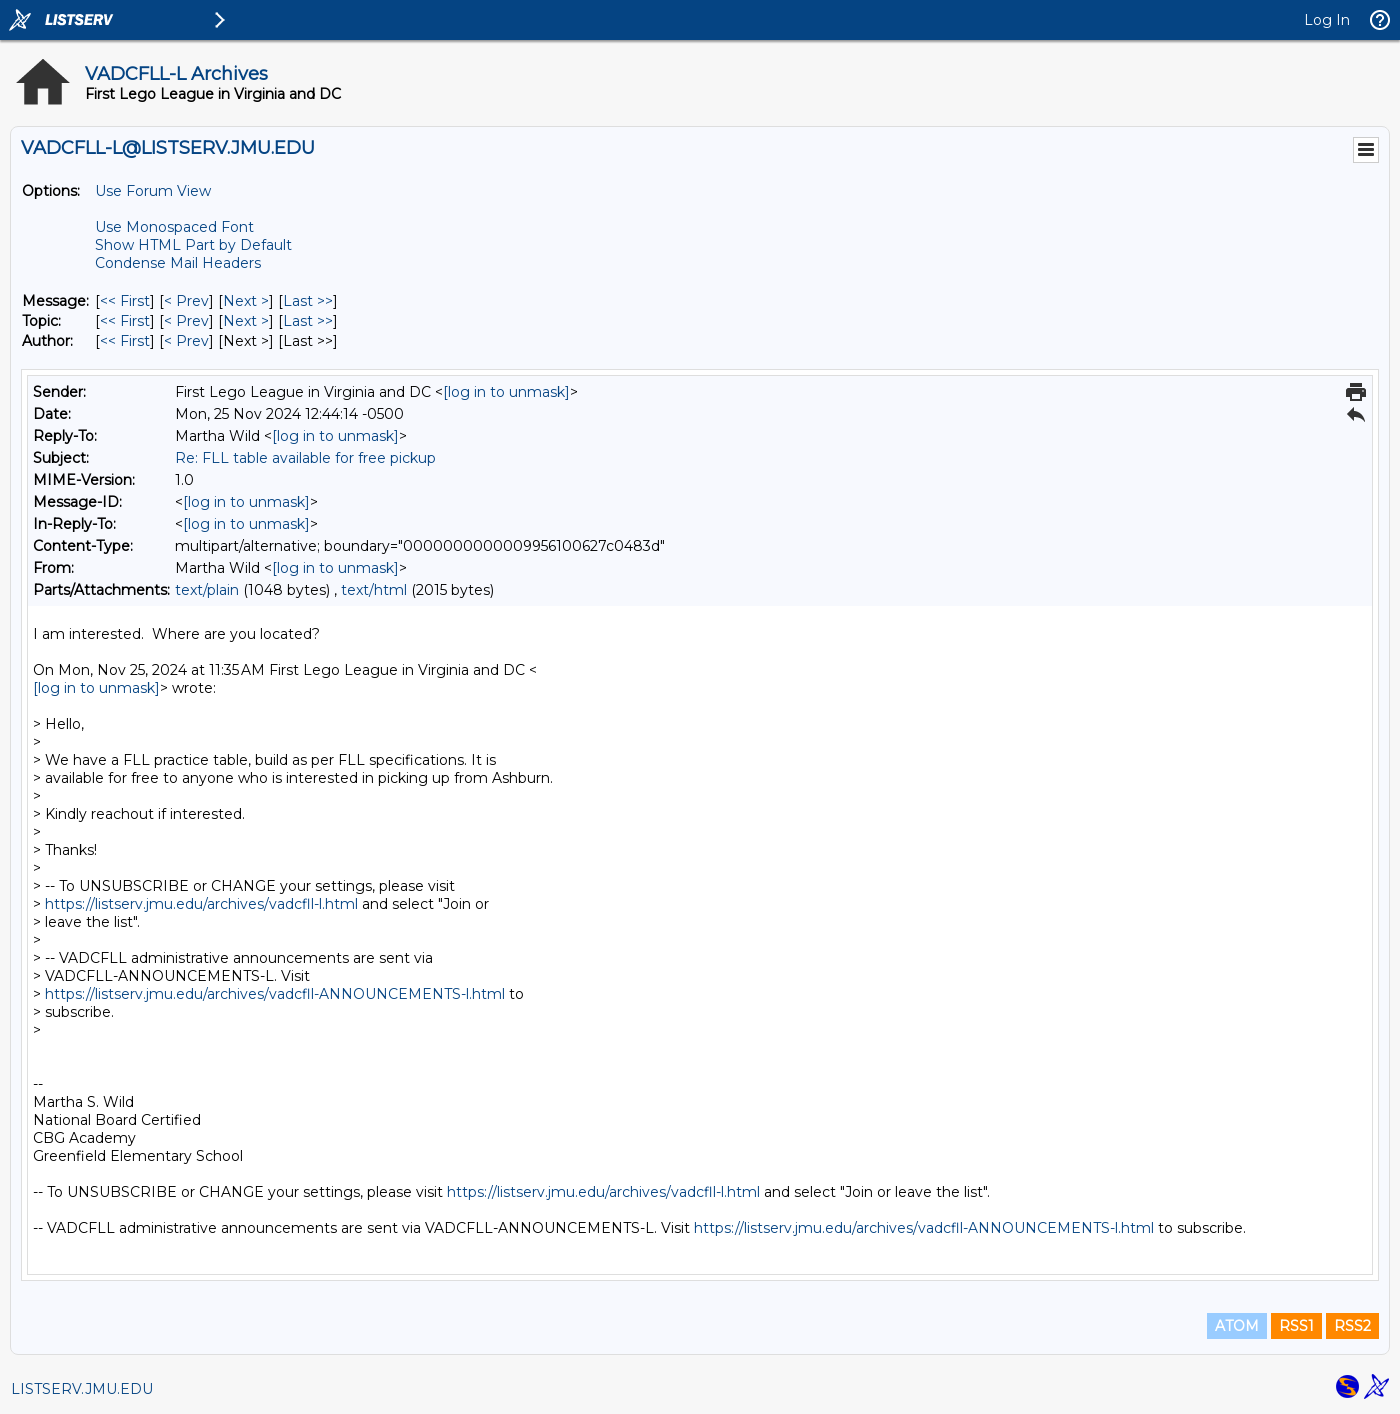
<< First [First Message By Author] (125, 341)
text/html (374, 590)
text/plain (207, 590)
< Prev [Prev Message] (186, 301)
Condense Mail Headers (178, 263)
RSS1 (1296, 1326)
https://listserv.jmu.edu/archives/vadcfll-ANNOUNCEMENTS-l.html (275, 994)
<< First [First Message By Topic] (125, 321)
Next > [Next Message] (246, 301)
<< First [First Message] (125, 301)
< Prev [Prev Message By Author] (186, 341)
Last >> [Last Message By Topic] (308, 321)
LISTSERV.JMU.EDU (82, 1389)
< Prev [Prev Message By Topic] (186, 321)
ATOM (1237, 1326)
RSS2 (1352, 1326)
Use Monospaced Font (174, 227)
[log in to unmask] (506, 392)
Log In (1327, 20)
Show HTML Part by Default (193, 245)
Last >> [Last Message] (308, 301)
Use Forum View (153, 191)
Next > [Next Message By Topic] (246, 321)
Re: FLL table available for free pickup (305, 458)
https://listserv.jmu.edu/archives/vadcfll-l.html (201, 904)
